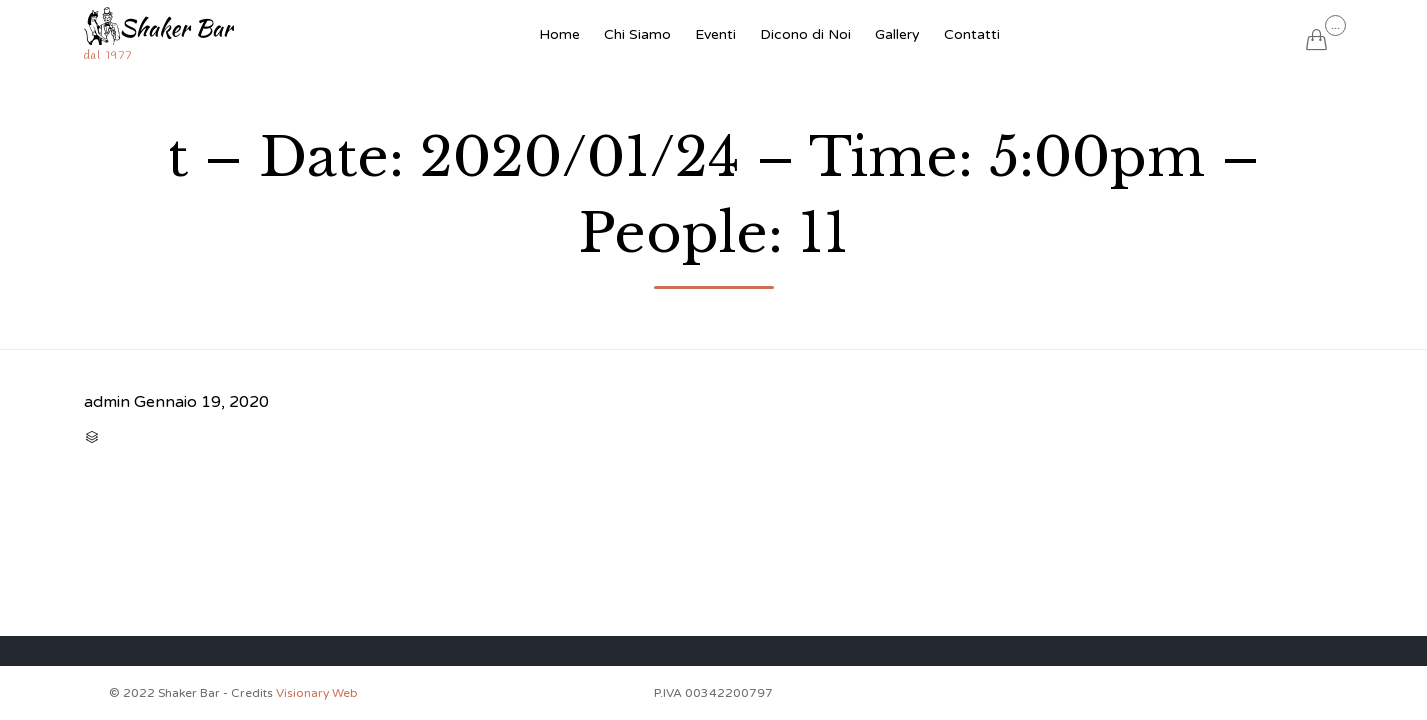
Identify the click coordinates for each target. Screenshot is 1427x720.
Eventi (715, 34)
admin (107, 402)
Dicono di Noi (805, 34)
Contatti (972, 34)
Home (559, 34)
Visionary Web (317, 693)
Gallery (897, 34)
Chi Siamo (637, 34)
